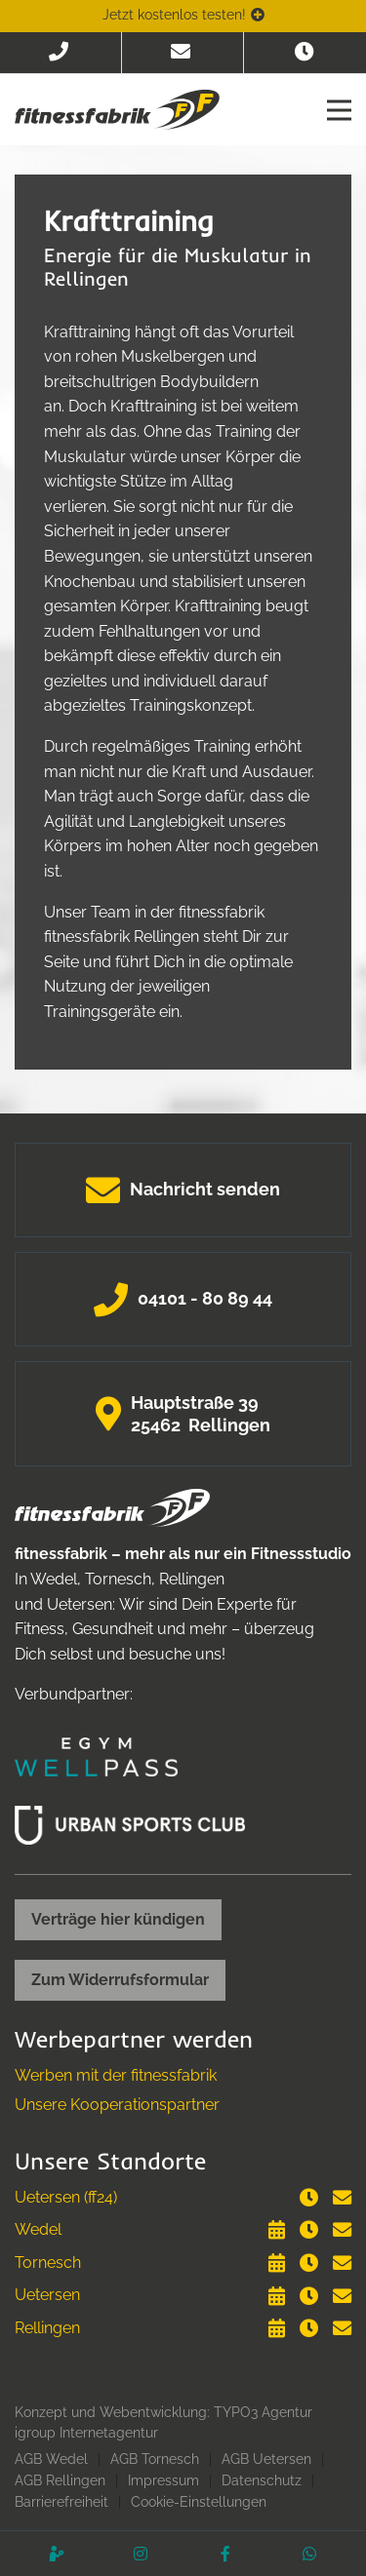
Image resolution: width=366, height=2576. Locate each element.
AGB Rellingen (60, 2480)
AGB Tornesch (154, 2459)
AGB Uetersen (266, 2459)
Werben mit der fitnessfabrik (116, 2075)
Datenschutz (262, 2480)
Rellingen (47, 2328)
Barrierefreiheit (61, 2502)
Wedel (38, 2229)
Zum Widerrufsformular (120, 1980)
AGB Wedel (51, 2459)
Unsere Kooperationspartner (117, 2104)
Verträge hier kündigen (118, 1919)
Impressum (163, 2480)
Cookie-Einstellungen (198, 2502)
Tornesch (48, 2262)
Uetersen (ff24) (66, 2197)
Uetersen (47, 2294)
